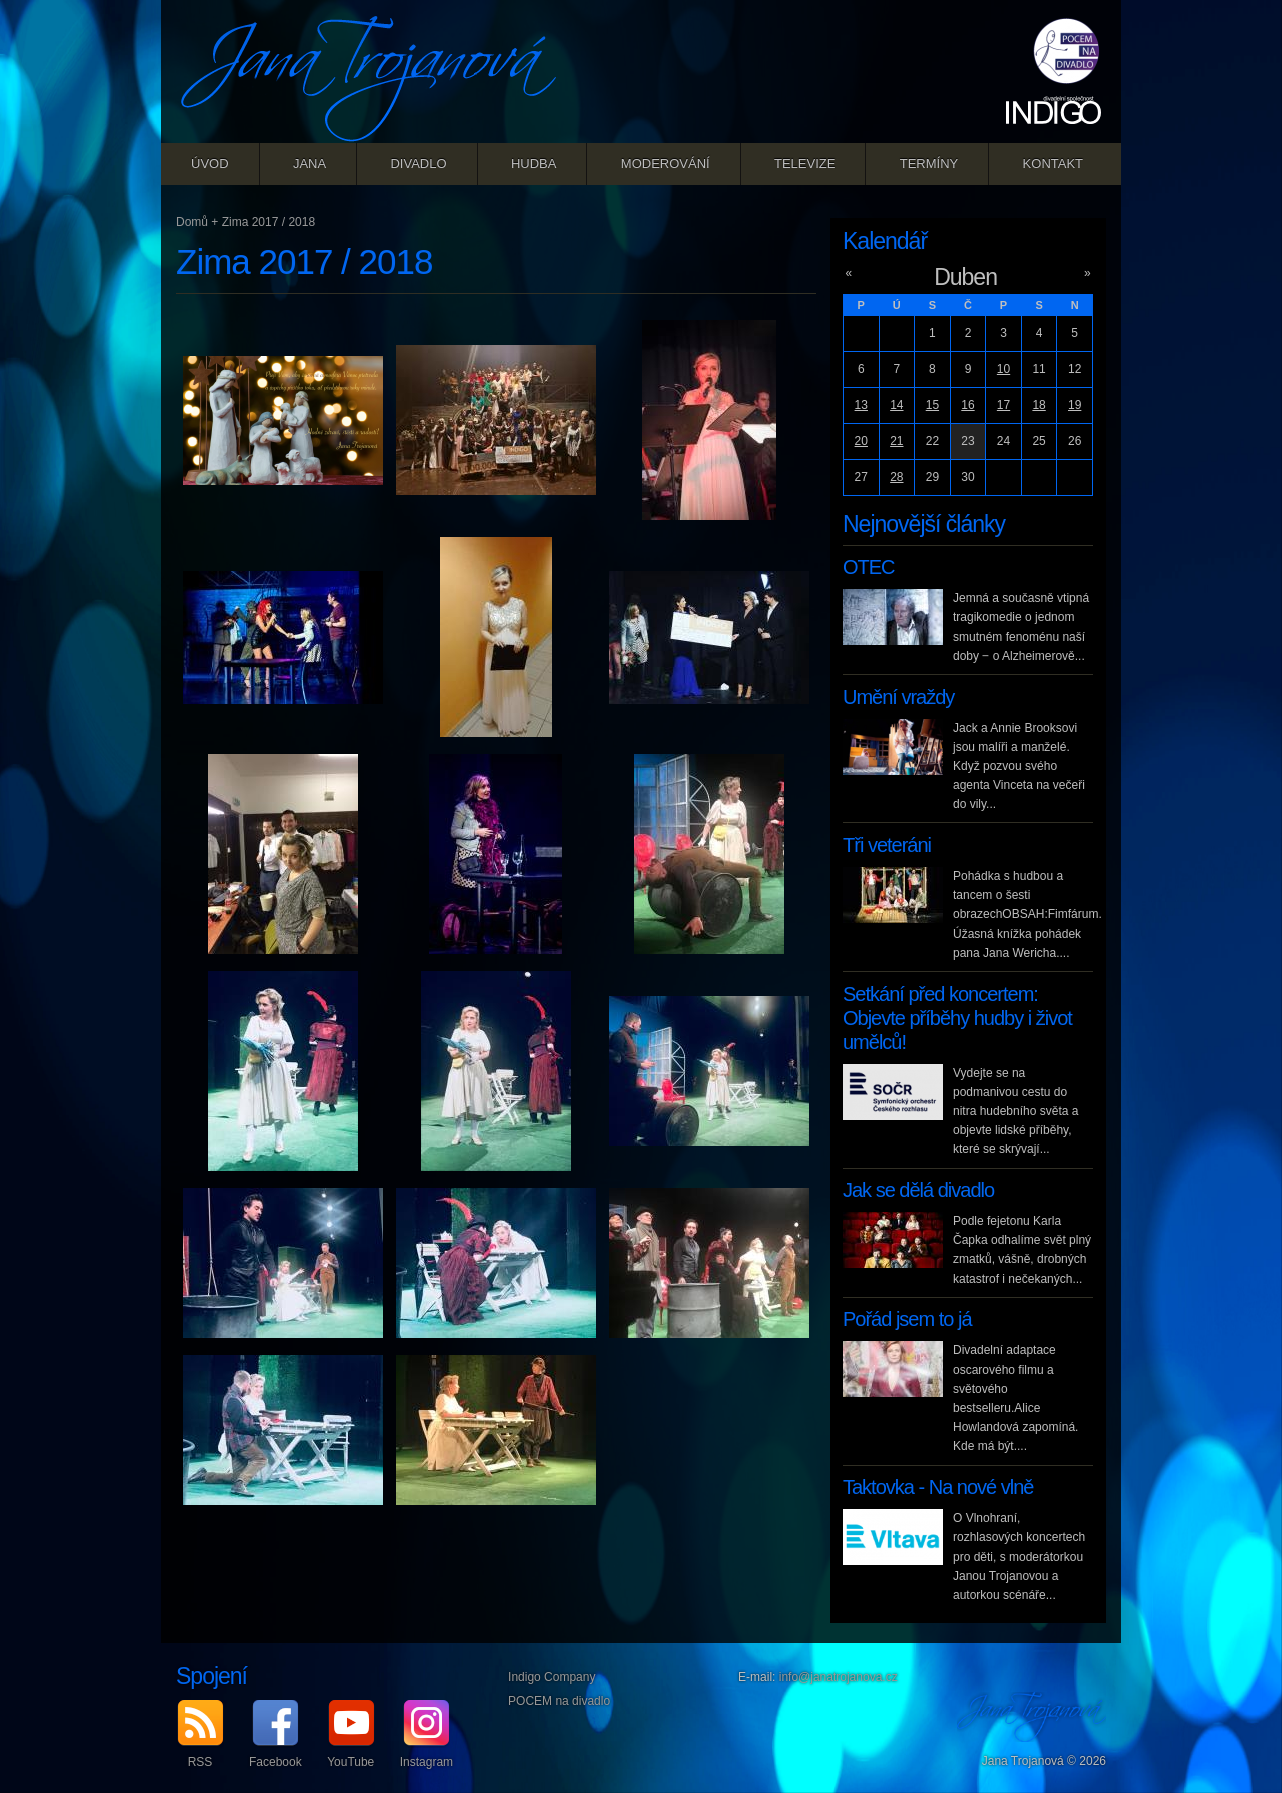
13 (861, 405)
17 (1003, 405)
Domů (192, 222)
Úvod (210, 163)
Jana (309, 163)
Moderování (665, 163)
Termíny (929, 163)
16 (967, 405)
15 (932, 405)
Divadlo (418, 163)
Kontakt (1053, 163)
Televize (804, 163)
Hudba (534, 163)
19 (1074, 405)
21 (896, 441)
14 (896, 405)
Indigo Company (551, 1677)
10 (1003, 369)
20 (861, 441)
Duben (965, 277)
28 (896, 477)
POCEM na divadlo (559, 1701)
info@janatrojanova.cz (838, 1677)
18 (1038, 405)
